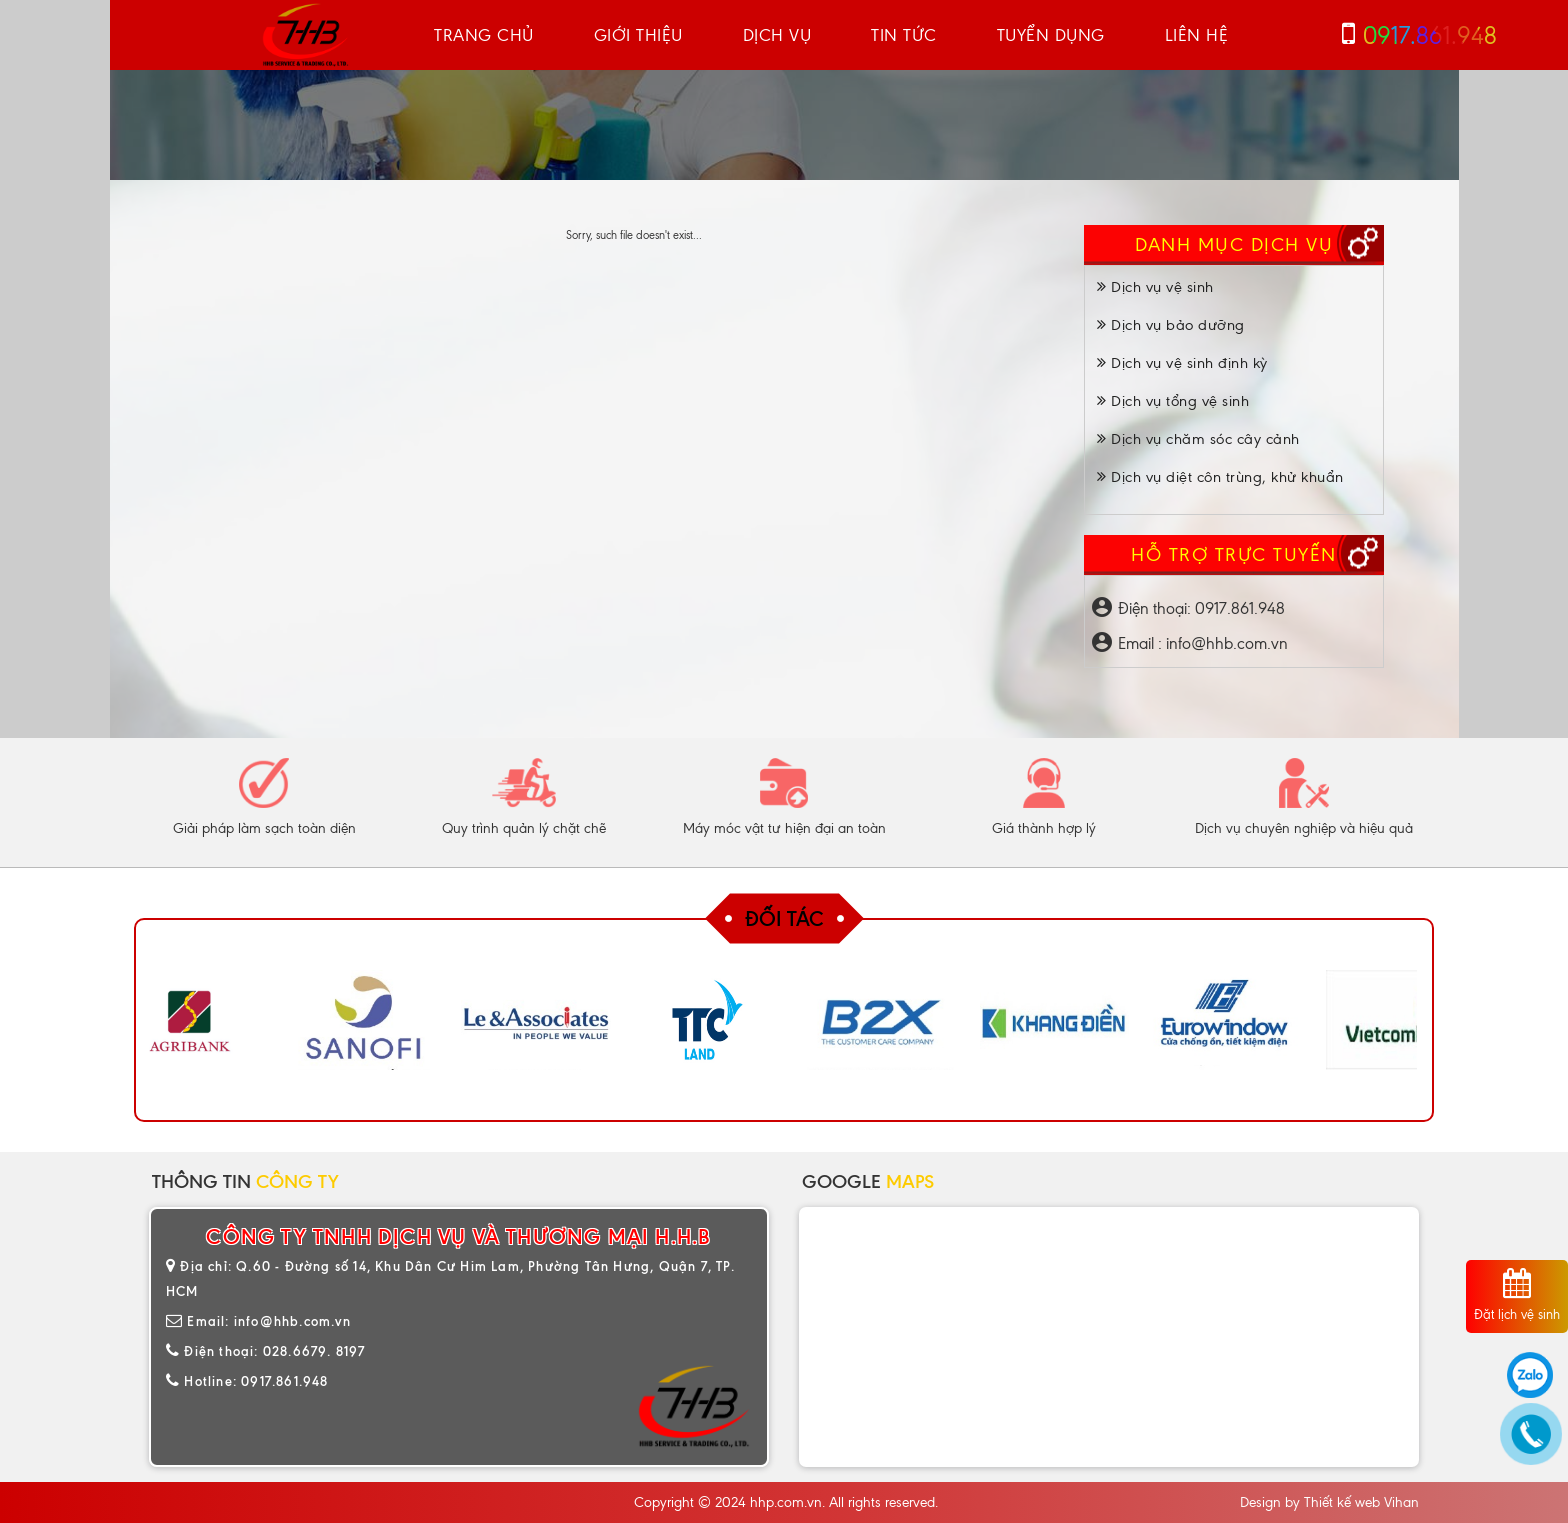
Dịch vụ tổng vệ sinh (1173, 401)
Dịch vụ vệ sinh (1155, 287)
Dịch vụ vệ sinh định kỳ (1182, 363)
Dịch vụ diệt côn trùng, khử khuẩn (1220, 477)
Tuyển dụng (1051, 35)
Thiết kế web (1342, 1502)
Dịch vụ (777, 35)
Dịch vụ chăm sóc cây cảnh (1198, 439)
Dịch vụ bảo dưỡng (1171, 325)
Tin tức (904, 35)
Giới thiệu (638, 35)
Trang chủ (484, 35)
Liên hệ (1197, 35)
